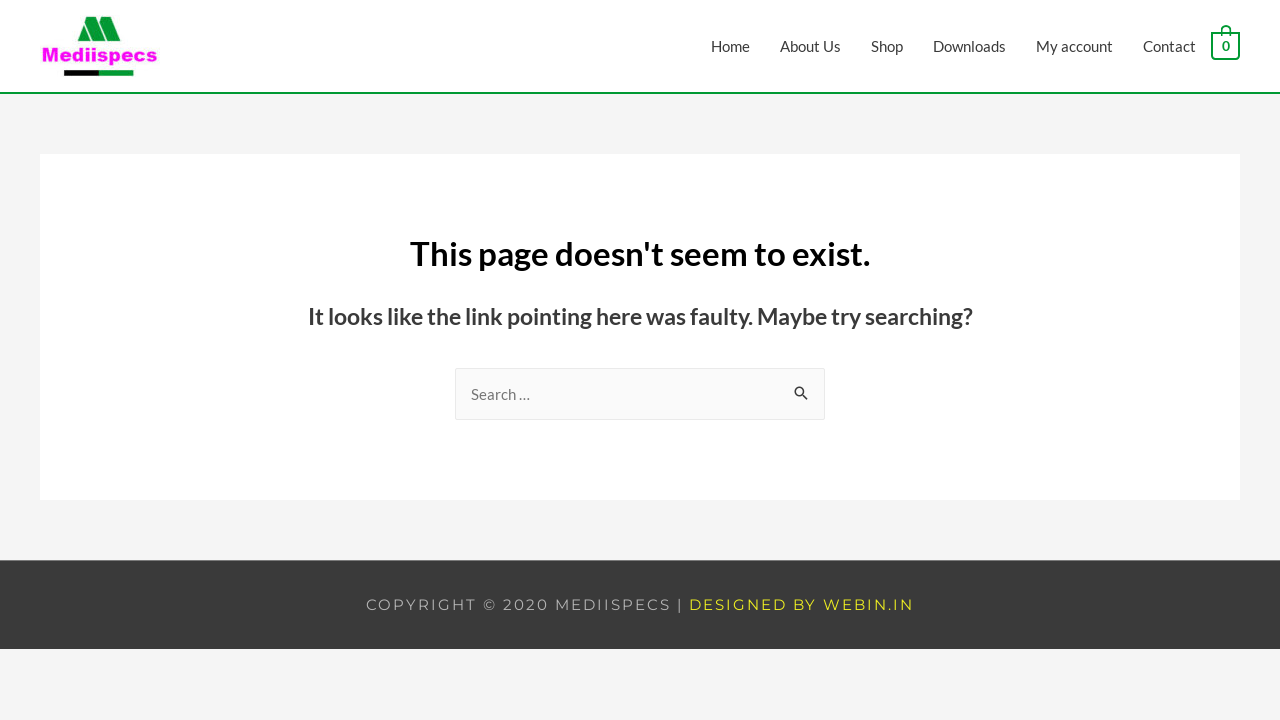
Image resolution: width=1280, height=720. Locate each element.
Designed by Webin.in (801, 604)
